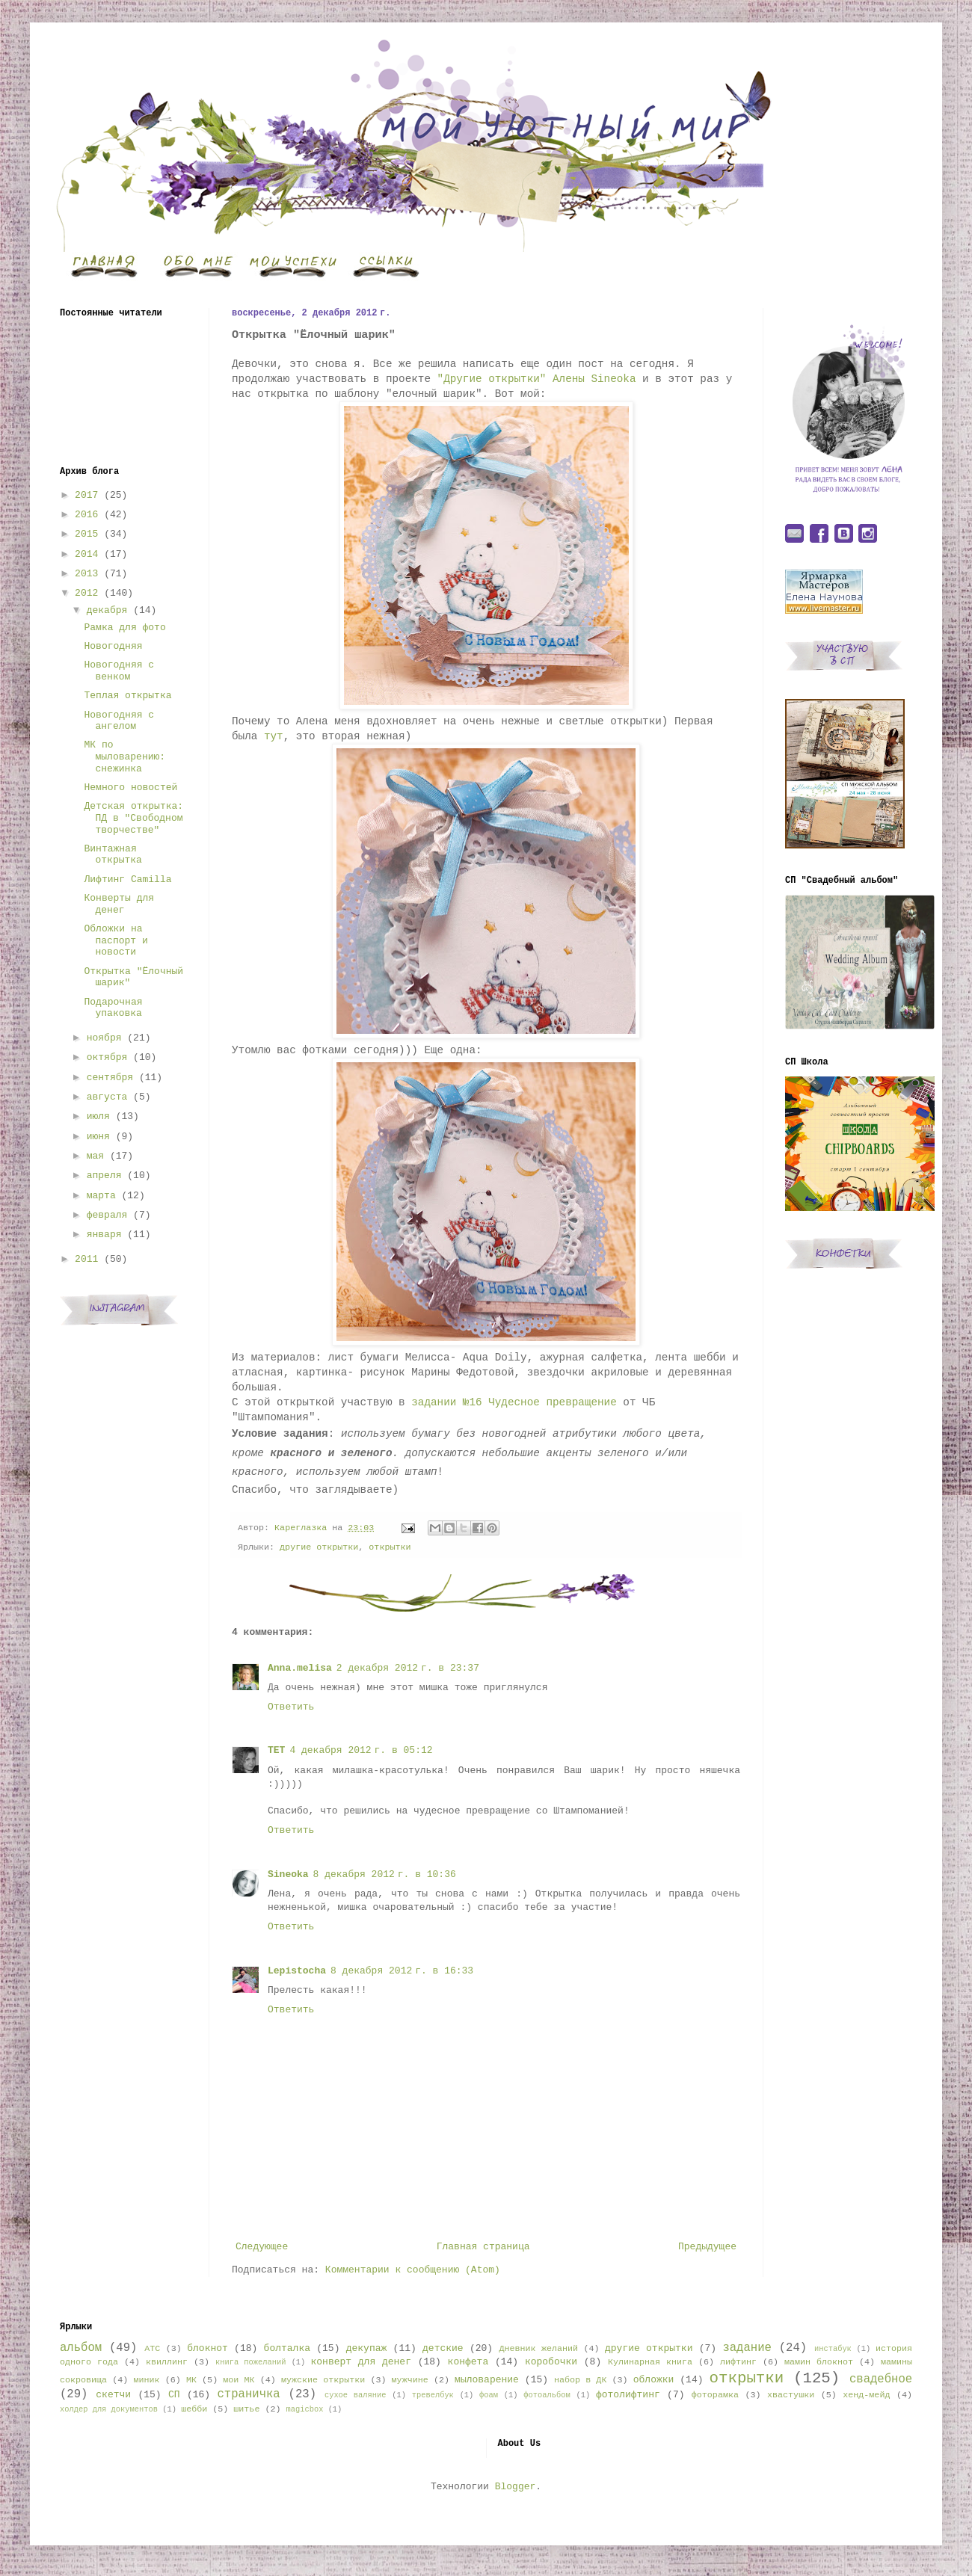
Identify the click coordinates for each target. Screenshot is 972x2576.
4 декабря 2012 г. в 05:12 (360, 1750)
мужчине (410, 2380)
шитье (246, 2409)
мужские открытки (323, 2380)
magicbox (304, 2409)
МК (191, 2380)
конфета (468, 2361)
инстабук (833, 2348)
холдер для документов (109, 2409)
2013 (86, 573)
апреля (104, 1175)
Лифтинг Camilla (127, 879)
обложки (653, 2379)
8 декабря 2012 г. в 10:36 (384, 1874)
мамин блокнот (818, 2362)
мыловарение (487, 2379)
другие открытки (319, 1547)
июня (98, 1136)
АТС (152, 2349)
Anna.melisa (300, 1668)
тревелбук (433, 2395)
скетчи (113, 2394)
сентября (110, 1077)
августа (107, 1097)
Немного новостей (130, 787)
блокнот (207, 2348)
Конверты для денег (119, 904)
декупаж (366, 2348)
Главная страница (483, 2246)
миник (146, 2380)
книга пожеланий (250, 2362)
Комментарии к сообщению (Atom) (412, 2269)
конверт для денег (361, 2361)
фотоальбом (546, 2395)
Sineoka (288, 1874)
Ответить (291, 1707)
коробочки (551, 2361)
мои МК (238, 2380)
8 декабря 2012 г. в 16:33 (401, 1970)
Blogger (515, 2486)
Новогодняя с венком (119, 670)
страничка (248, 2394)
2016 (86, 514)
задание (747, 2348)
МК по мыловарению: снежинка (124, 756)
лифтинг (738, 2362)
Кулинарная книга (650, 2362)
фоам (488, 2395)
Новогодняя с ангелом (119, 721)
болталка (287, 2348)
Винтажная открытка (112, 854)
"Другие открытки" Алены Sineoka (536, 379)
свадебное (880, 2379)
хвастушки (790, 2395)
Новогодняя (113, 646)
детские (443, 2348)
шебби (194, 2409)
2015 (86, 534)
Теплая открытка (127, 695)
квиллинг (167, 2362)
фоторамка (715, 2395)
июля (98, 1116)
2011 (86, 1259)
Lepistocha (297, 1970)
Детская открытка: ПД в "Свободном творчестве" (133, 818)
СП (174, 2394)
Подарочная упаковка (113, 1008)
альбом (81, 2348)
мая (95, 1156)
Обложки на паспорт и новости (115, 940)
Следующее (262, 2246)
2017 (86, 495)
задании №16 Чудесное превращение (514, 1402)
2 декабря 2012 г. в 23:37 (407, 1668)
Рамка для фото (124, 627)
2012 (86, 593)
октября (107, 1057)
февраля (107, 1215)
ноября (104, 1038)
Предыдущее (707, 2246)
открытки (389, 1547)
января (104, 1234)
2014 (86, 554)
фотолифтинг (628, 2394)
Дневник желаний (538, 2349)
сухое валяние (355, 2395)
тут (273, 736)
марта (101, 1195)
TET (276, 1750)
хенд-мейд (866, 2395)
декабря (107, 610)
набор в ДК (580, 2380)
